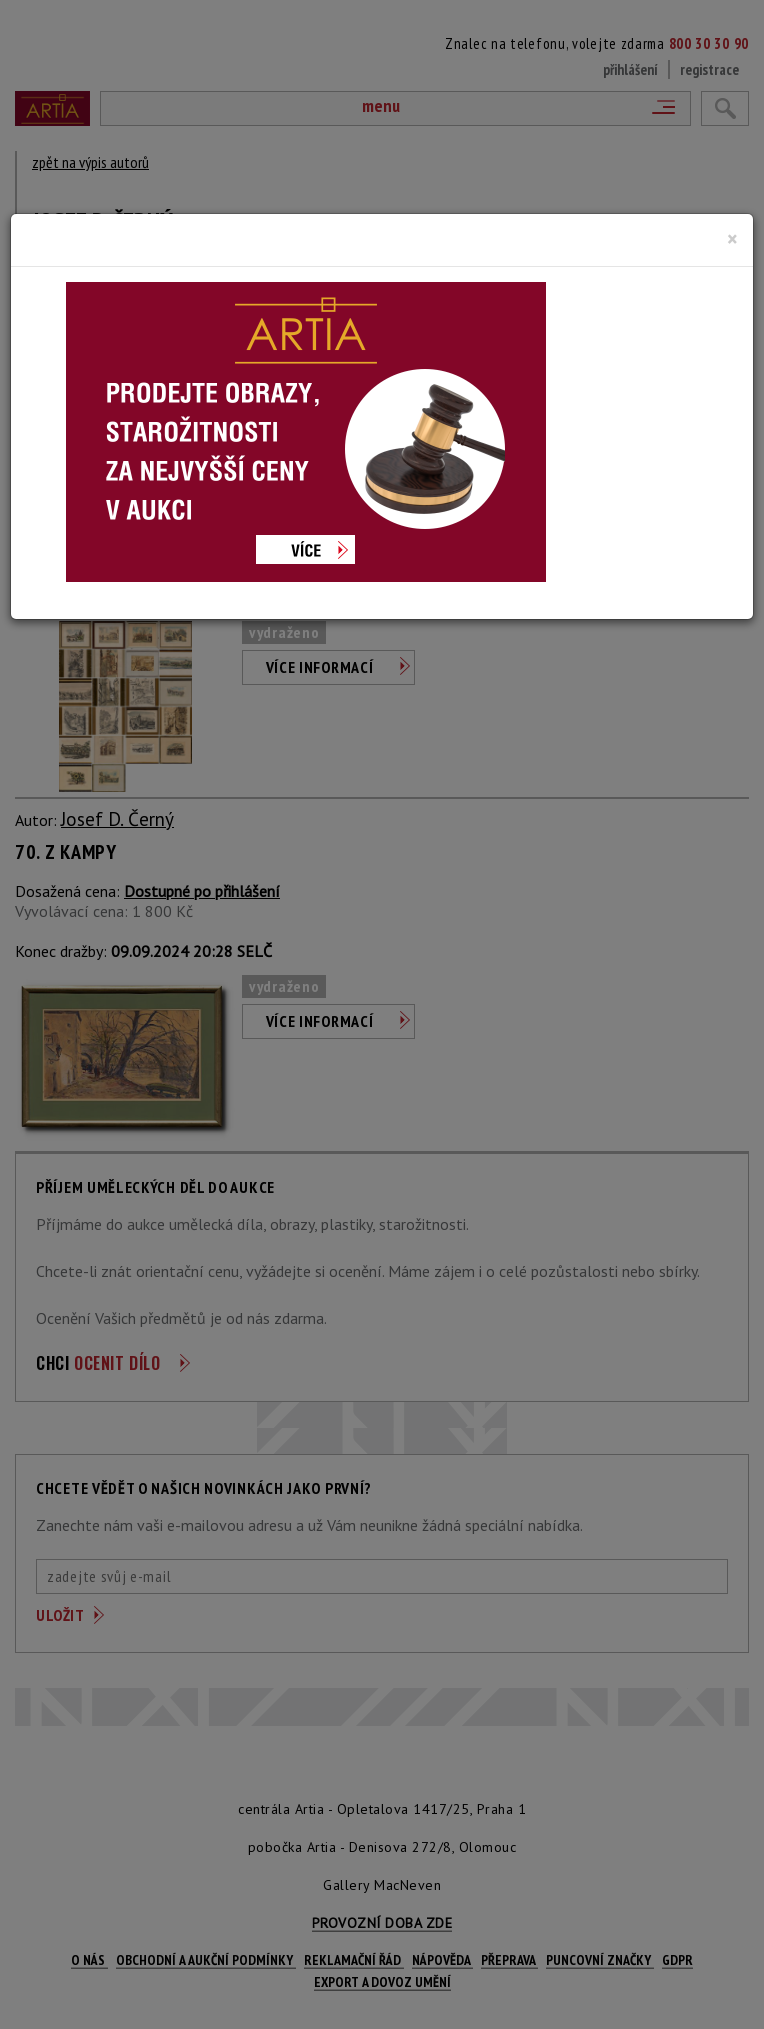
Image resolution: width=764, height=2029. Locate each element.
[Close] (732, 239)
